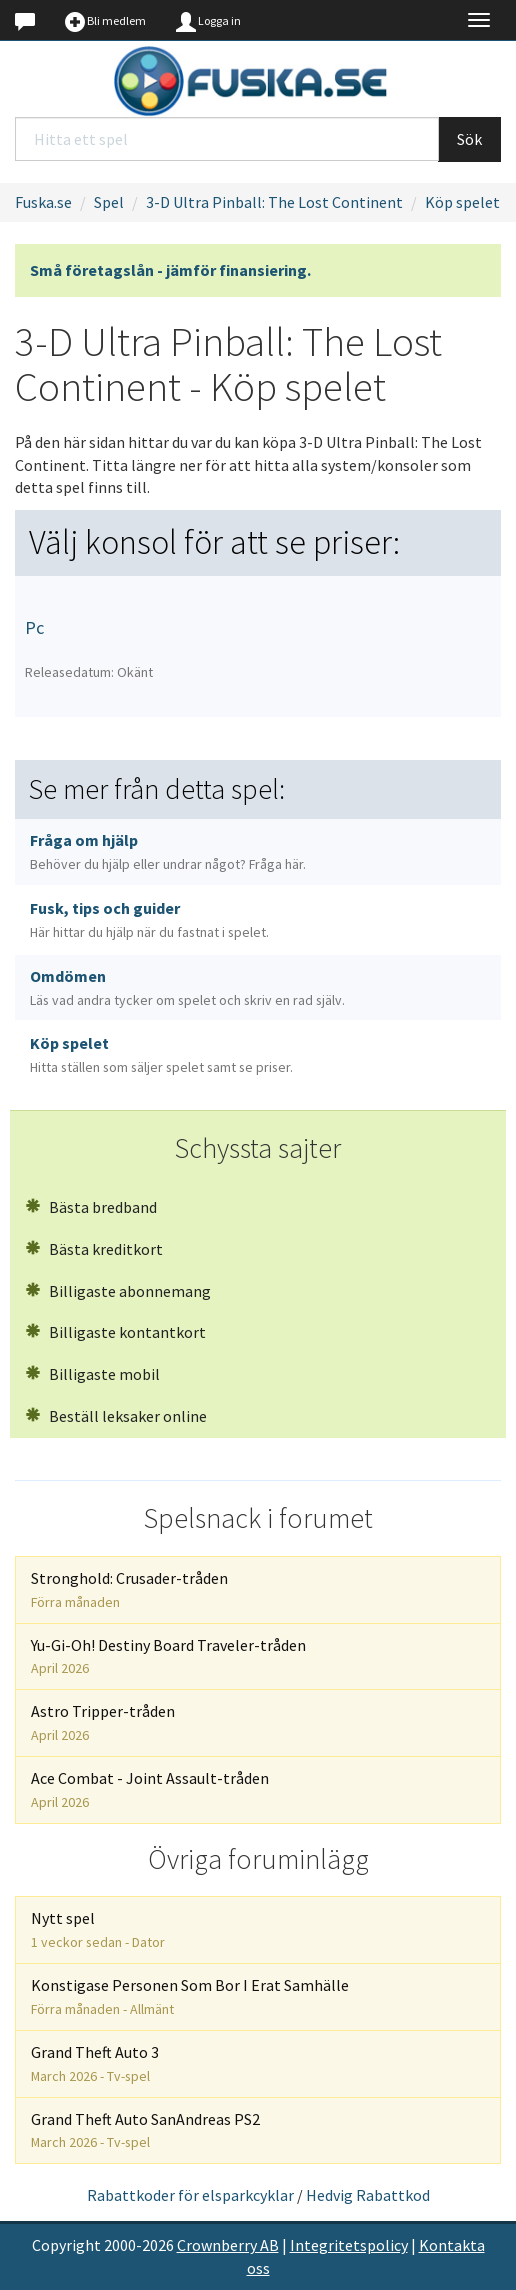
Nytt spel (98, 1929)
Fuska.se (43, 202)
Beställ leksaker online (116, 1416)
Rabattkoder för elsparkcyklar (190, 2195)
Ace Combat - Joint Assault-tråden (150, 1789)
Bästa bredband (91, 1207)
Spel (109, 202)
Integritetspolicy (349, 2245)
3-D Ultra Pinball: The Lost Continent (274, 202)
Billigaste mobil (92, 1374)
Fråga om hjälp (168, 851)
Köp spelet (462, 202)
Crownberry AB (228, 2245)
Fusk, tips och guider (149, 919)
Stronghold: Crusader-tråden (129, 1589)
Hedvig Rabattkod (368, 2195)
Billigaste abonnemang (118, 1291)
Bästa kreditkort (94, 1249)
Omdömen (187, 987)
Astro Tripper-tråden (103, 1722)
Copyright (66, 2245)
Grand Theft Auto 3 (95, 2063)
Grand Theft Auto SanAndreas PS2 (145, 2130)
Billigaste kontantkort (115, 1332)
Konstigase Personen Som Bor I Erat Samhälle (190, 1996)
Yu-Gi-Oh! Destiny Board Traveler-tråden (168, 1656)
